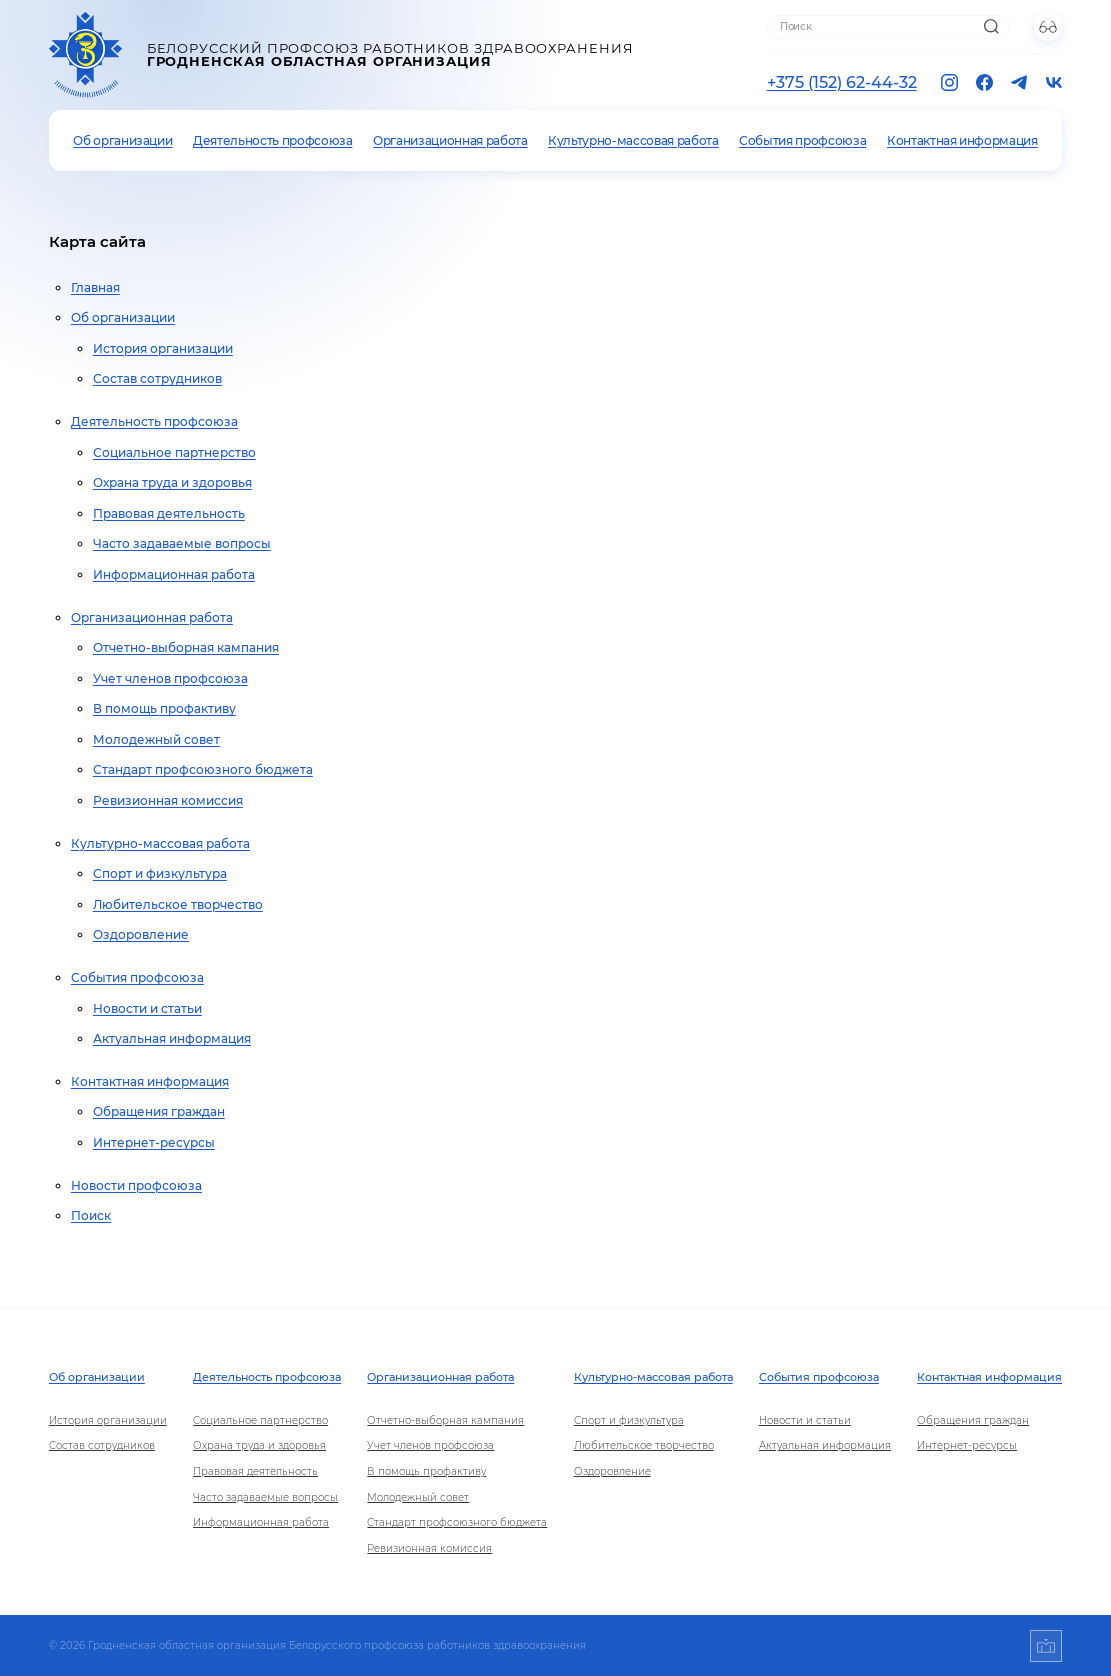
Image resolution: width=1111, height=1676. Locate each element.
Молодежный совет (156, 739)
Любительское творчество (178, 904)
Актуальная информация (172, 1038)
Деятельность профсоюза (272, 141)
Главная (95, 287)
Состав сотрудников (157, 378)
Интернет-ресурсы (154, 1142)
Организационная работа (450, 141)
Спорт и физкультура (160, 873)
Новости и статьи (147, 1008)
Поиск (91, 1215)
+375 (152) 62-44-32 (842, 82)
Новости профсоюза (136, 1185)
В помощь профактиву (164, 708)
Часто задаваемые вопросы (182, 543)
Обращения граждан (159, 1111)
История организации (163, 348)
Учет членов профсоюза (170, 678)
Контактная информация (962, 141)
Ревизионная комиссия (168, 800)
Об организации (122, 141)
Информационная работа (174, 574)
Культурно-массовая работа (633, 141)
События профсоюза (802, 141)
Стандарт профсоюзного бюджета (203, 769)
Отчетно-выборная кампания (186, 647)
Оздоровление (141, 934)
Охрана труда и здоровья (172, 482)
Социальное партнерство (174, 452)
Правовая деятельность (169, 513)
